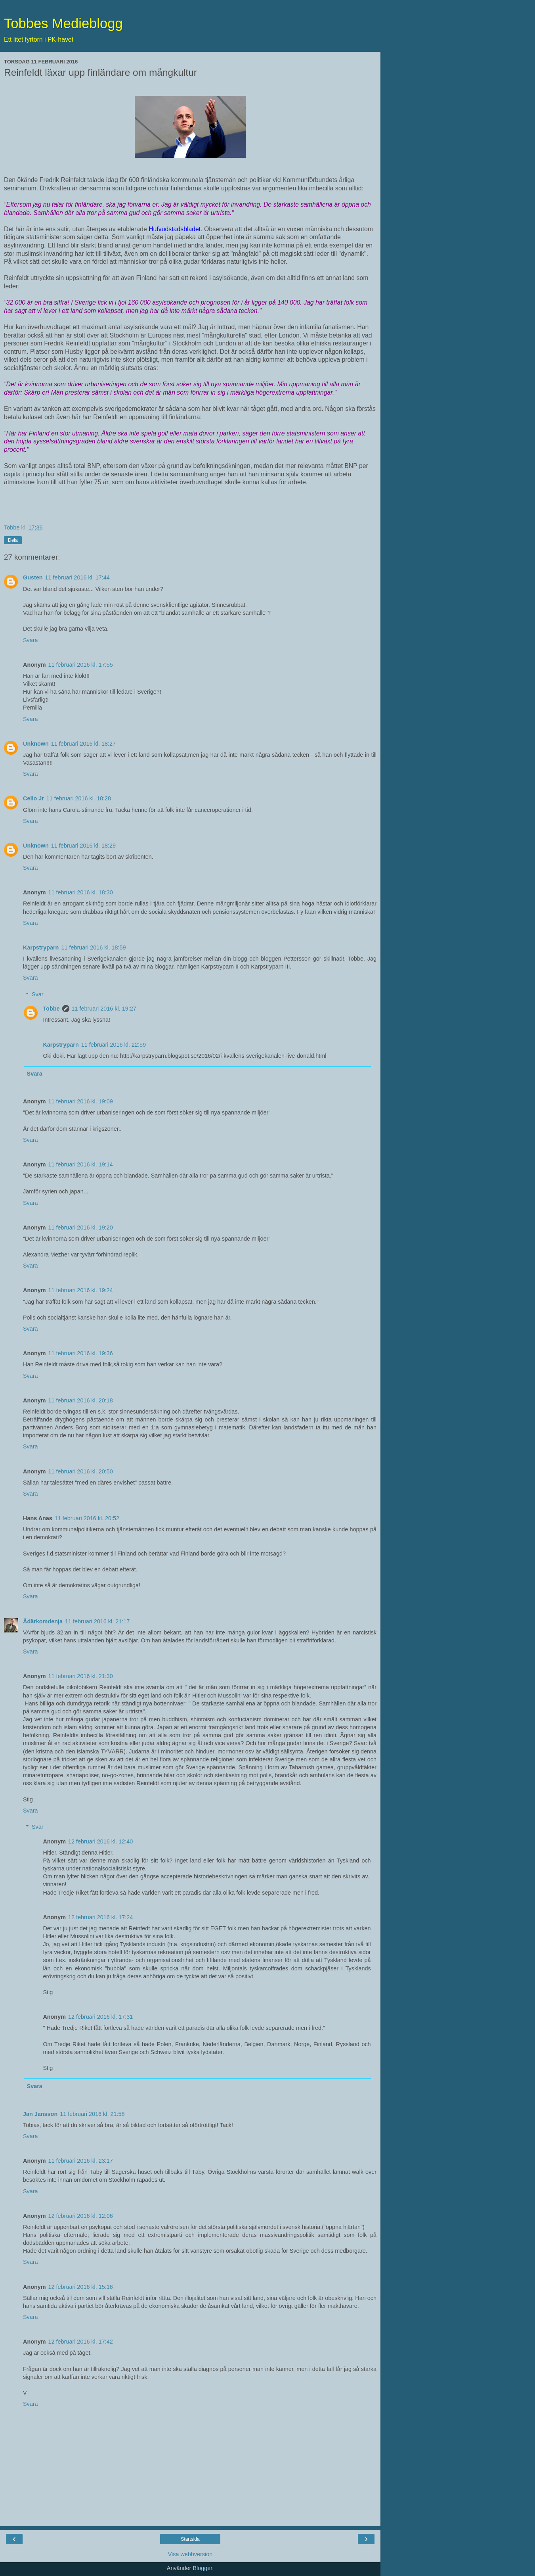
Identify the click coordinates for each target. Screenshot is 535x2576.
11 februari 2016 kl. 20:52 (87, 1518)
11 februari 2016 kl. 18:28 (78, 798)
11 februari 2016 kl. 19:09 (80, 1101)
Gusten (33, 577)
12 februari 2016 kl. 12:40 (100, 1841)
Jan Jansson (40, 2114)
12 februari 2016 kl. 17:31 (100, 2017)
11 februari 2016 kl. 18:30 (80, 892)
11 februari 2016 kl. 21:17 (97, 1621)
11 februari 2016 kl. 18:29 (83, 845)
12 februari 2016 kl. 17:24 (100, 1917)
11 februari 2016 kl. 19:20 (80, 1227)
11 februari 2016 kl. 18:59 (93, 947)
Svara (30, 640)
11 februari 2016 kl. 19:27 (104, 1008)
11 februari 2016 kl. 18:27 (83, 743)
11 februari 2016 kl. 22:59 (113, 1045)
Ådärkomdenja (43, 1621)
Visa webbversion (190, 2554)
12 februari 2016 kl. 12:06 (80, 2216)
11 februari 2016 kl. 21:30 (80, 1676)
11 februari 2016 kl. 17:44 (77, 577)
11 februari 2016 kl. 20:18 (80, 1400)
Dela (13, 540)
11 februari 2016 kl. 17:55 (80, 665)
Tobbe (51, 1008)
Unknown (36, 743)
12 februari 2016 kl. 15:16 (80, 2287)
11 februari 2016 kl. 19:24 (80, 1290)
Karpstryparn (41, 947)
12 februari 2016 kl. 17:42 (80, 2341)
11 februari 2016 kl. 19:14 (80, 1164)
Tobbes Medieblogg (63, 23)
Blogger (202, 2568)
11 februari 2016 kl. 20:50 (80, 1471)
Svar (38, 994)
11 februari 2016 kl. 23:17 (80, 2161)
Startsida (190, 2539)
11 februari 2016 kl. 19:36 (80, 1353)
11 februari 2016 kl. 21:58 (92, 2114)
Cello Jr (33, 798)
